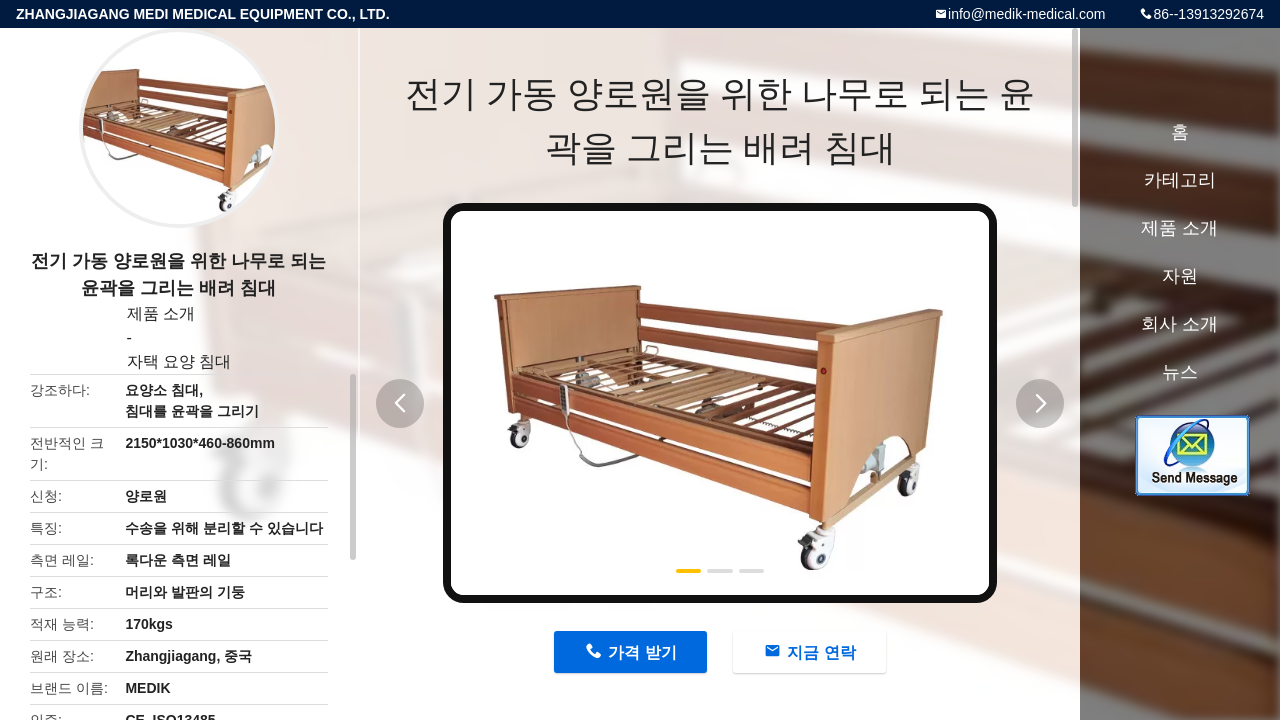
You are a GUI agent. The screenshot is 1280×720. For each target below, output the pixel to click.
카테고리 (1180, 180)
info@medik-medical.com (1026, 14)
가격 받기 (642, 652)
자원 (1180, 276)
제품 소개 (161, 313)
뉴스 (1180, 372)
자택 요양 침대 (179, 361)
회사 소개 (1179, 324)
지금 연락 (821, 652)
